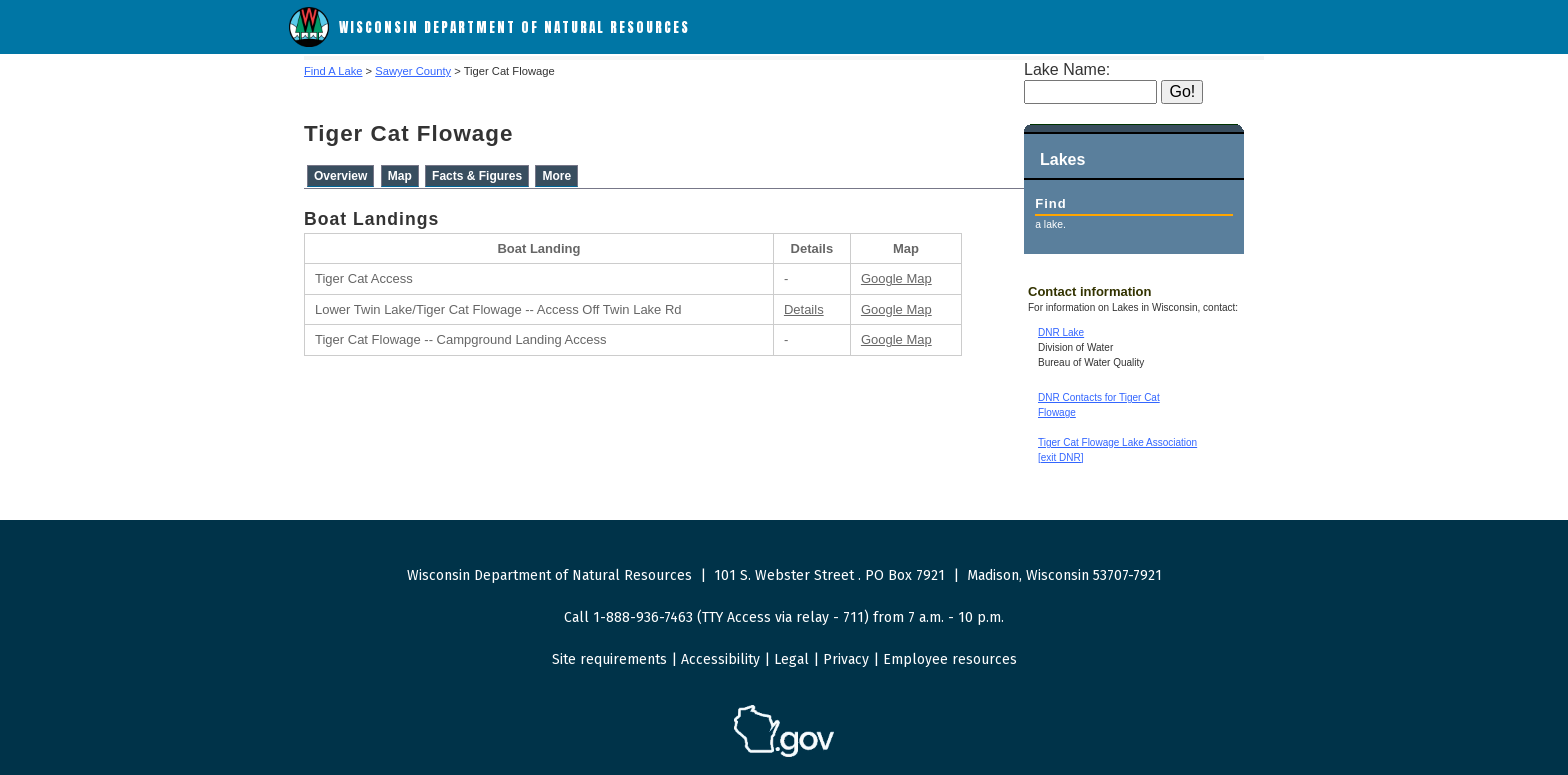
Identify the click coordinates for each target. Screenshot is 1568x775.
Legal (791, 659)
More (556, 176)
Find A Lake (333, 71)
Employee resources (950, 659)
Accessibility (720, 659)
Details (804, 309)
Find (1050, 203)
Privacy (846, 659)
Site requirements (609, 659)
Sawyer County (413, 71)
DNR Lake (1061, 332)
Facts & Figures (477, 176)
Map (400, 176)
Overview (340, 176)
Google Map (896, 278)
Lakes (1062, 159)
